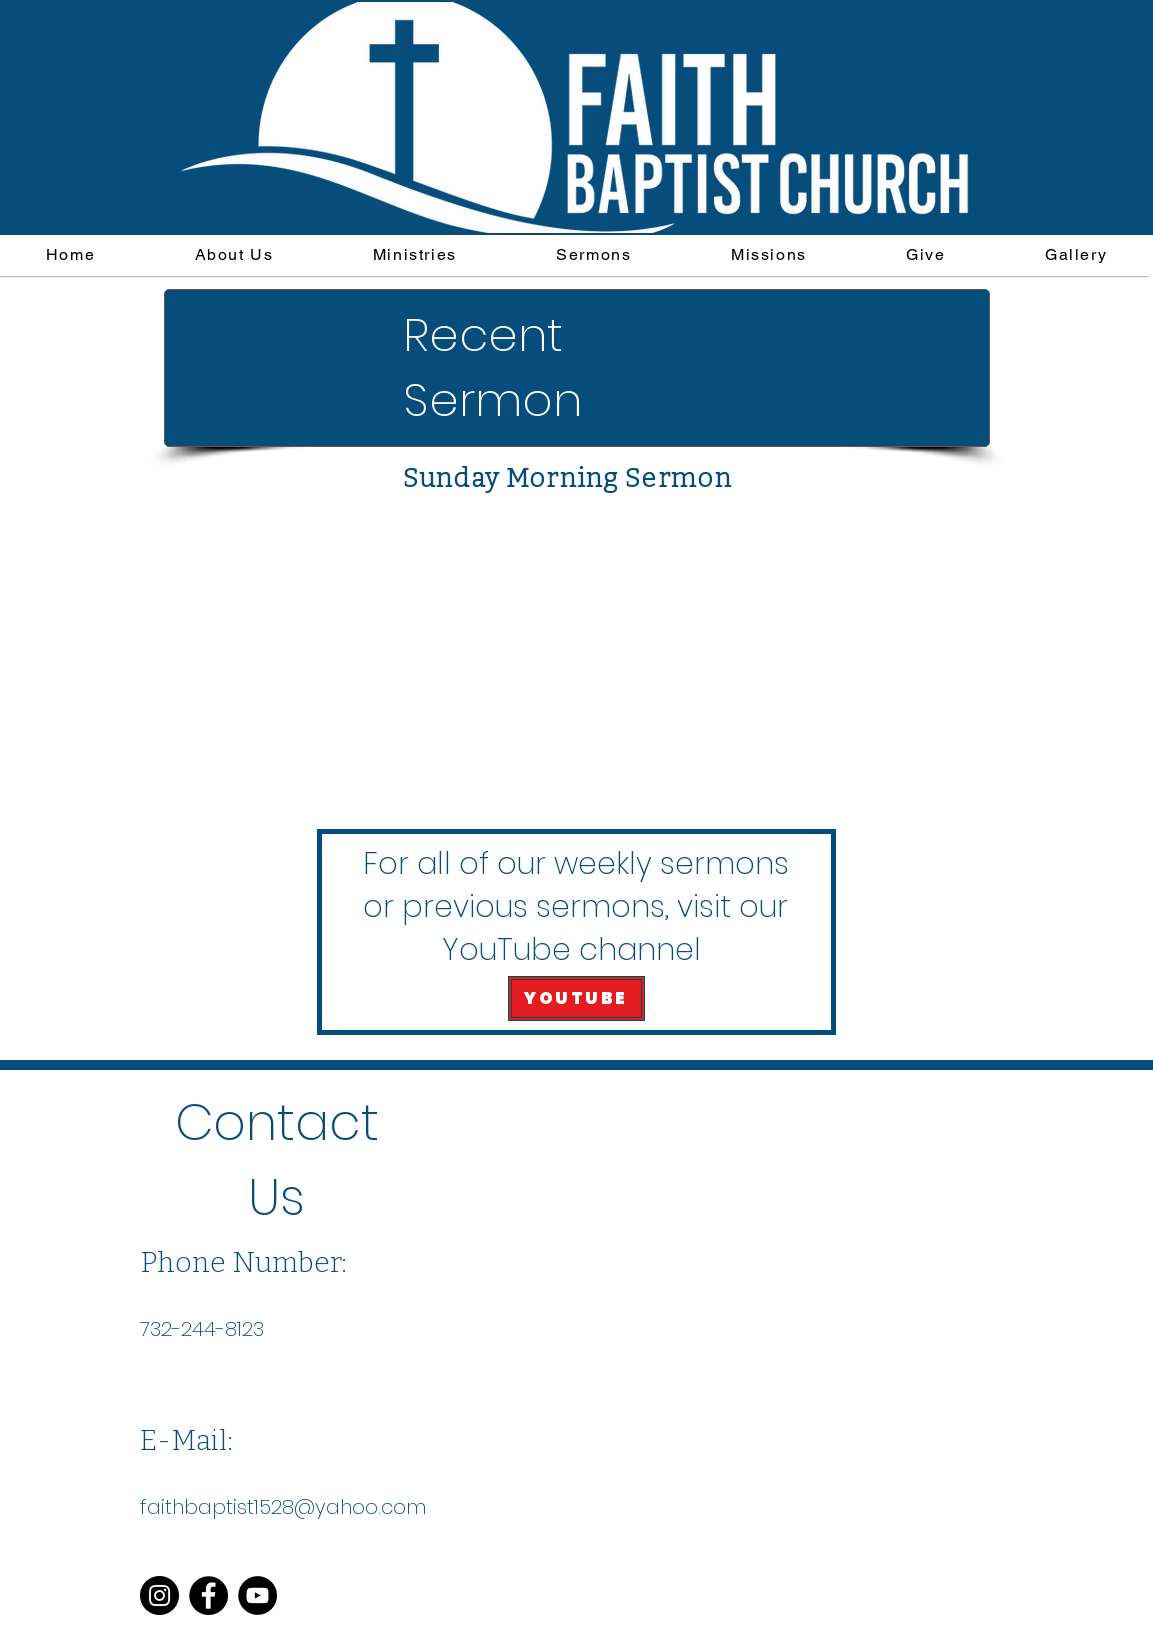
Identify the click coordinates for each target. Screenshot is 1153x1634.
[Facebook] (208, 1595)
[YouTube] (257, 1595)
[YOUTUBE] (576, 998)
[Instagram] (159, 1595)
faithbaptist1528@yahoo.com (283, 1507)
